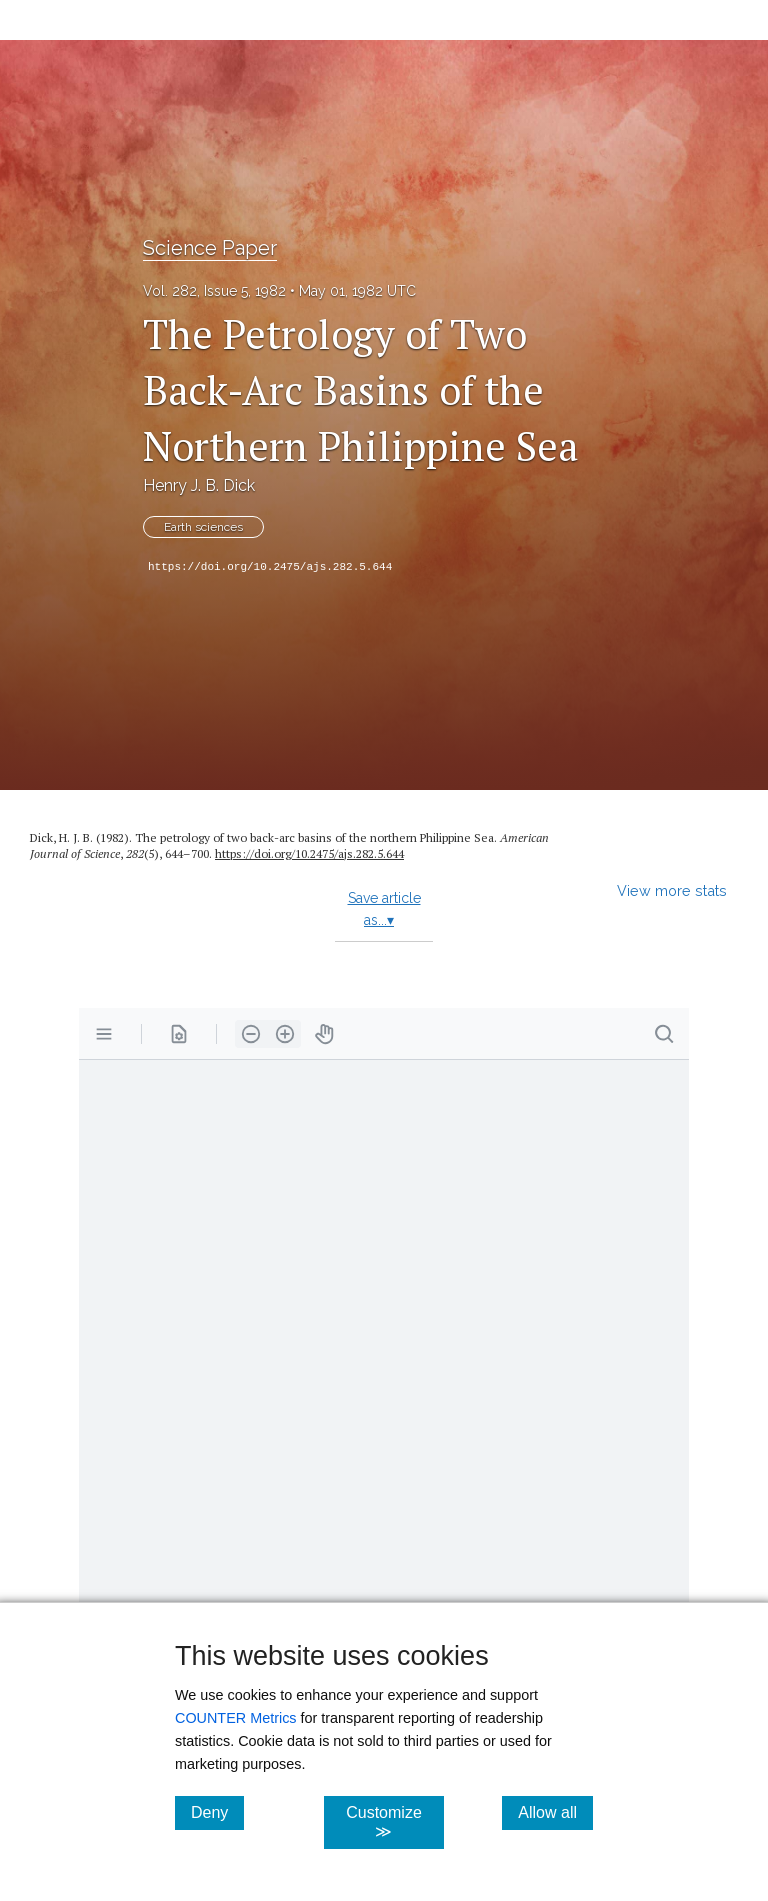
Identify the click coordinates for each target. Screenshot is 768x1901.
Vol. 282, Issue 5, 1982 (214, 291)
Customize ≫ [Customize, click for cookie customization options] (394, 1822)
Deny (217, 1812)
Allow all (555, 1812)
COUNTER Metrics (236, 1718)
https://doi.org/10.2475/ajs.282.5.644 (270, 567)
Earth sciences (203, 527)
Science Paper (210, 248)
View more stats (672, 890)
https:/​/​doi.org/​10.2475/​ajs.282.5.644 (309, 853)
